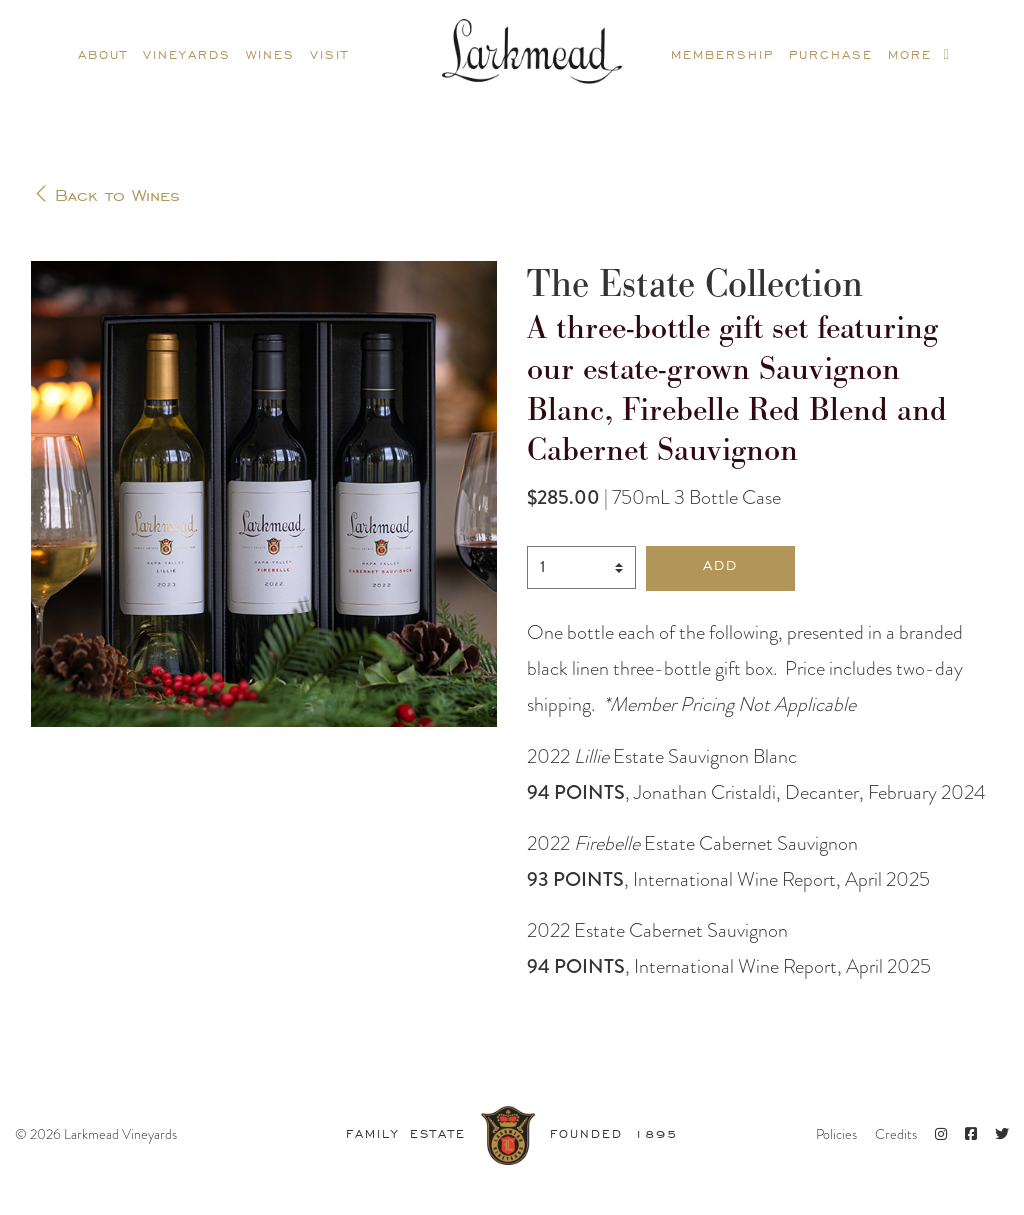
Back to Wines (107, 193)
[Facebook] (971, 1134)
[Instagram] (941, 1134)
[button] (720, 568)
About (103, 53)
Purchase (831, 53)
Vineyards (187, 53)
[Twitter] (1002, 1134)
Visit (329, 53)
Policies (836, 1134)
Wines (270, 53)
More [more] (919, 53)
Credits (896, 1134)
